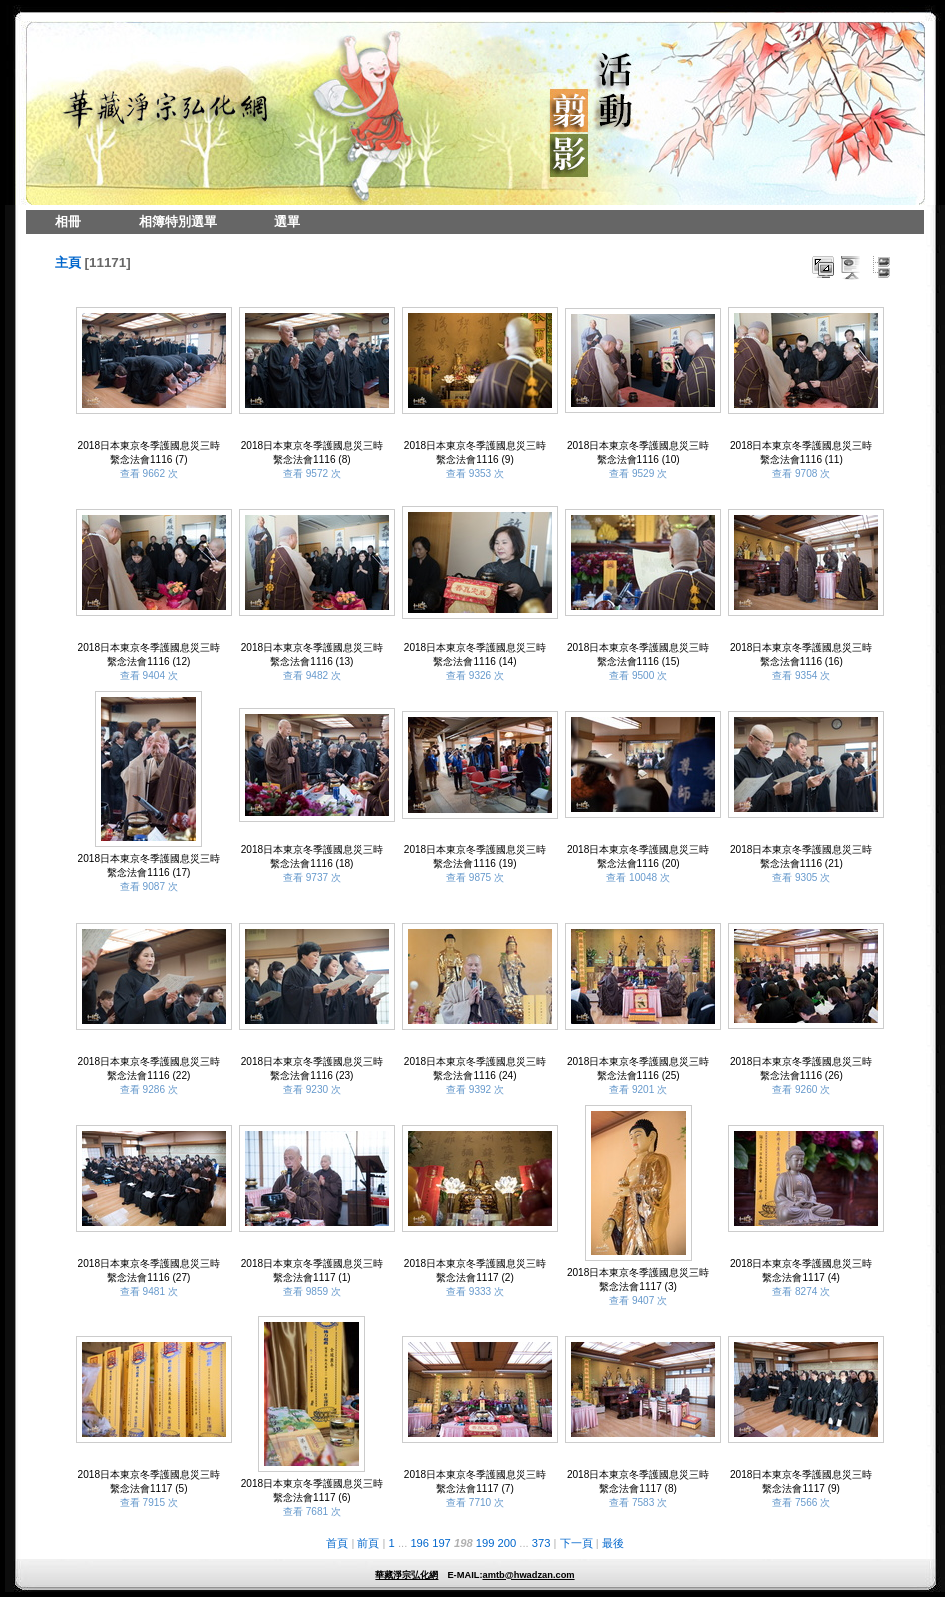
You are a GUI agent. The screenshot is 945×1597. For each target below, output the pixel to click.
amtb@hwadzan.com (528, 1575)
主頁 (68, 262)
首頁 (337, 1543)
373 (541, 1543)
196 (419, 1543)
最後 (613, 1543)
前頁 (368, 1543)
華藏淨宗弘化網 (406, 1575)
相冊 (68, 221)
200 (507, 1543)
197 (441, 1543)
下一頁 (576, 1543)
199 (485, 1543)
